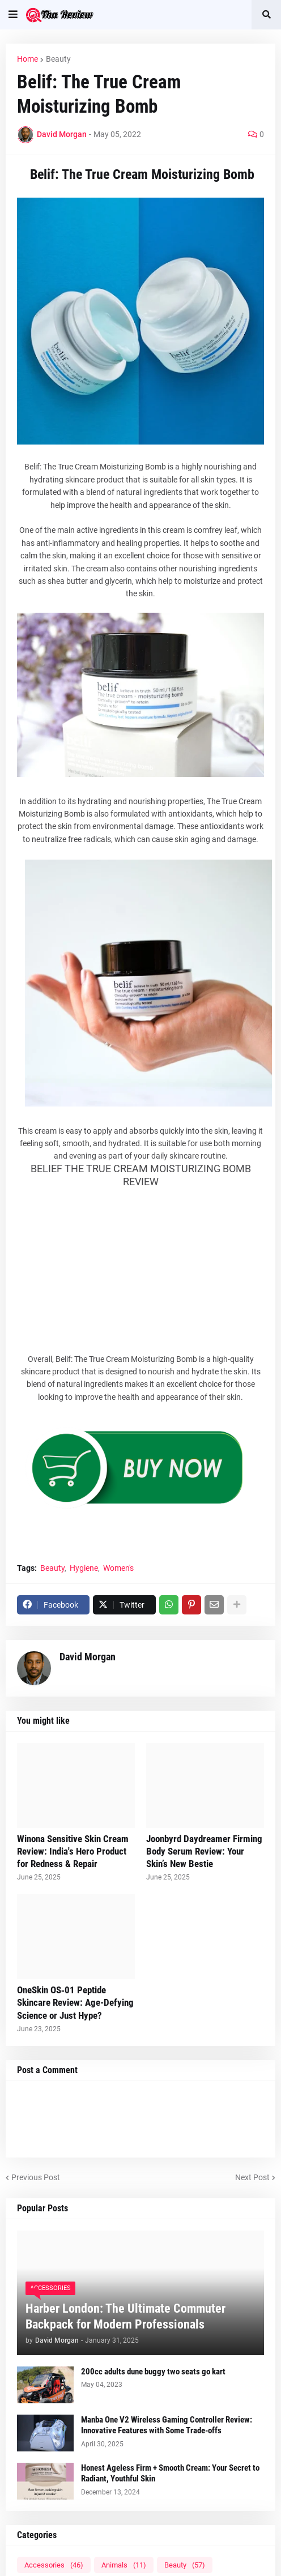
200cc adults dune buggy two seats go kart (153, 2371)
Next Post (252, 2177)
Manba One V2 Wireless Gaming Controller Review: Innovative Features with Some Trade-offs (166, 2425)
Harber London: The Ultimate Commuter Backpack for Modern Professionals (125, 2316)
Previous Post (35, 2177)
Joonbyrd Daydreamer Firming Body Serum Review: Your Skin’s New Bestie (204, 1851)
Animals (123, 2565)
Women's (118, 1568)
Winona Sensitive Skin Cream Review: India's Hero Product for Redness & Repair (73, 1851)
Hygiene (84, 1568)
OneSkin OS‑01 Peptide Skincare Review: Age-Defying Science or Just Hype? (75, 2002)
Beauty (58, 59)
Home (27, 59)
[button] (13, 14)
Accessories (53, 2565)
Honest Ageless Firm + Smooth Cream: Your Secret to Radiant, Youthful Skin (170, 2473)
